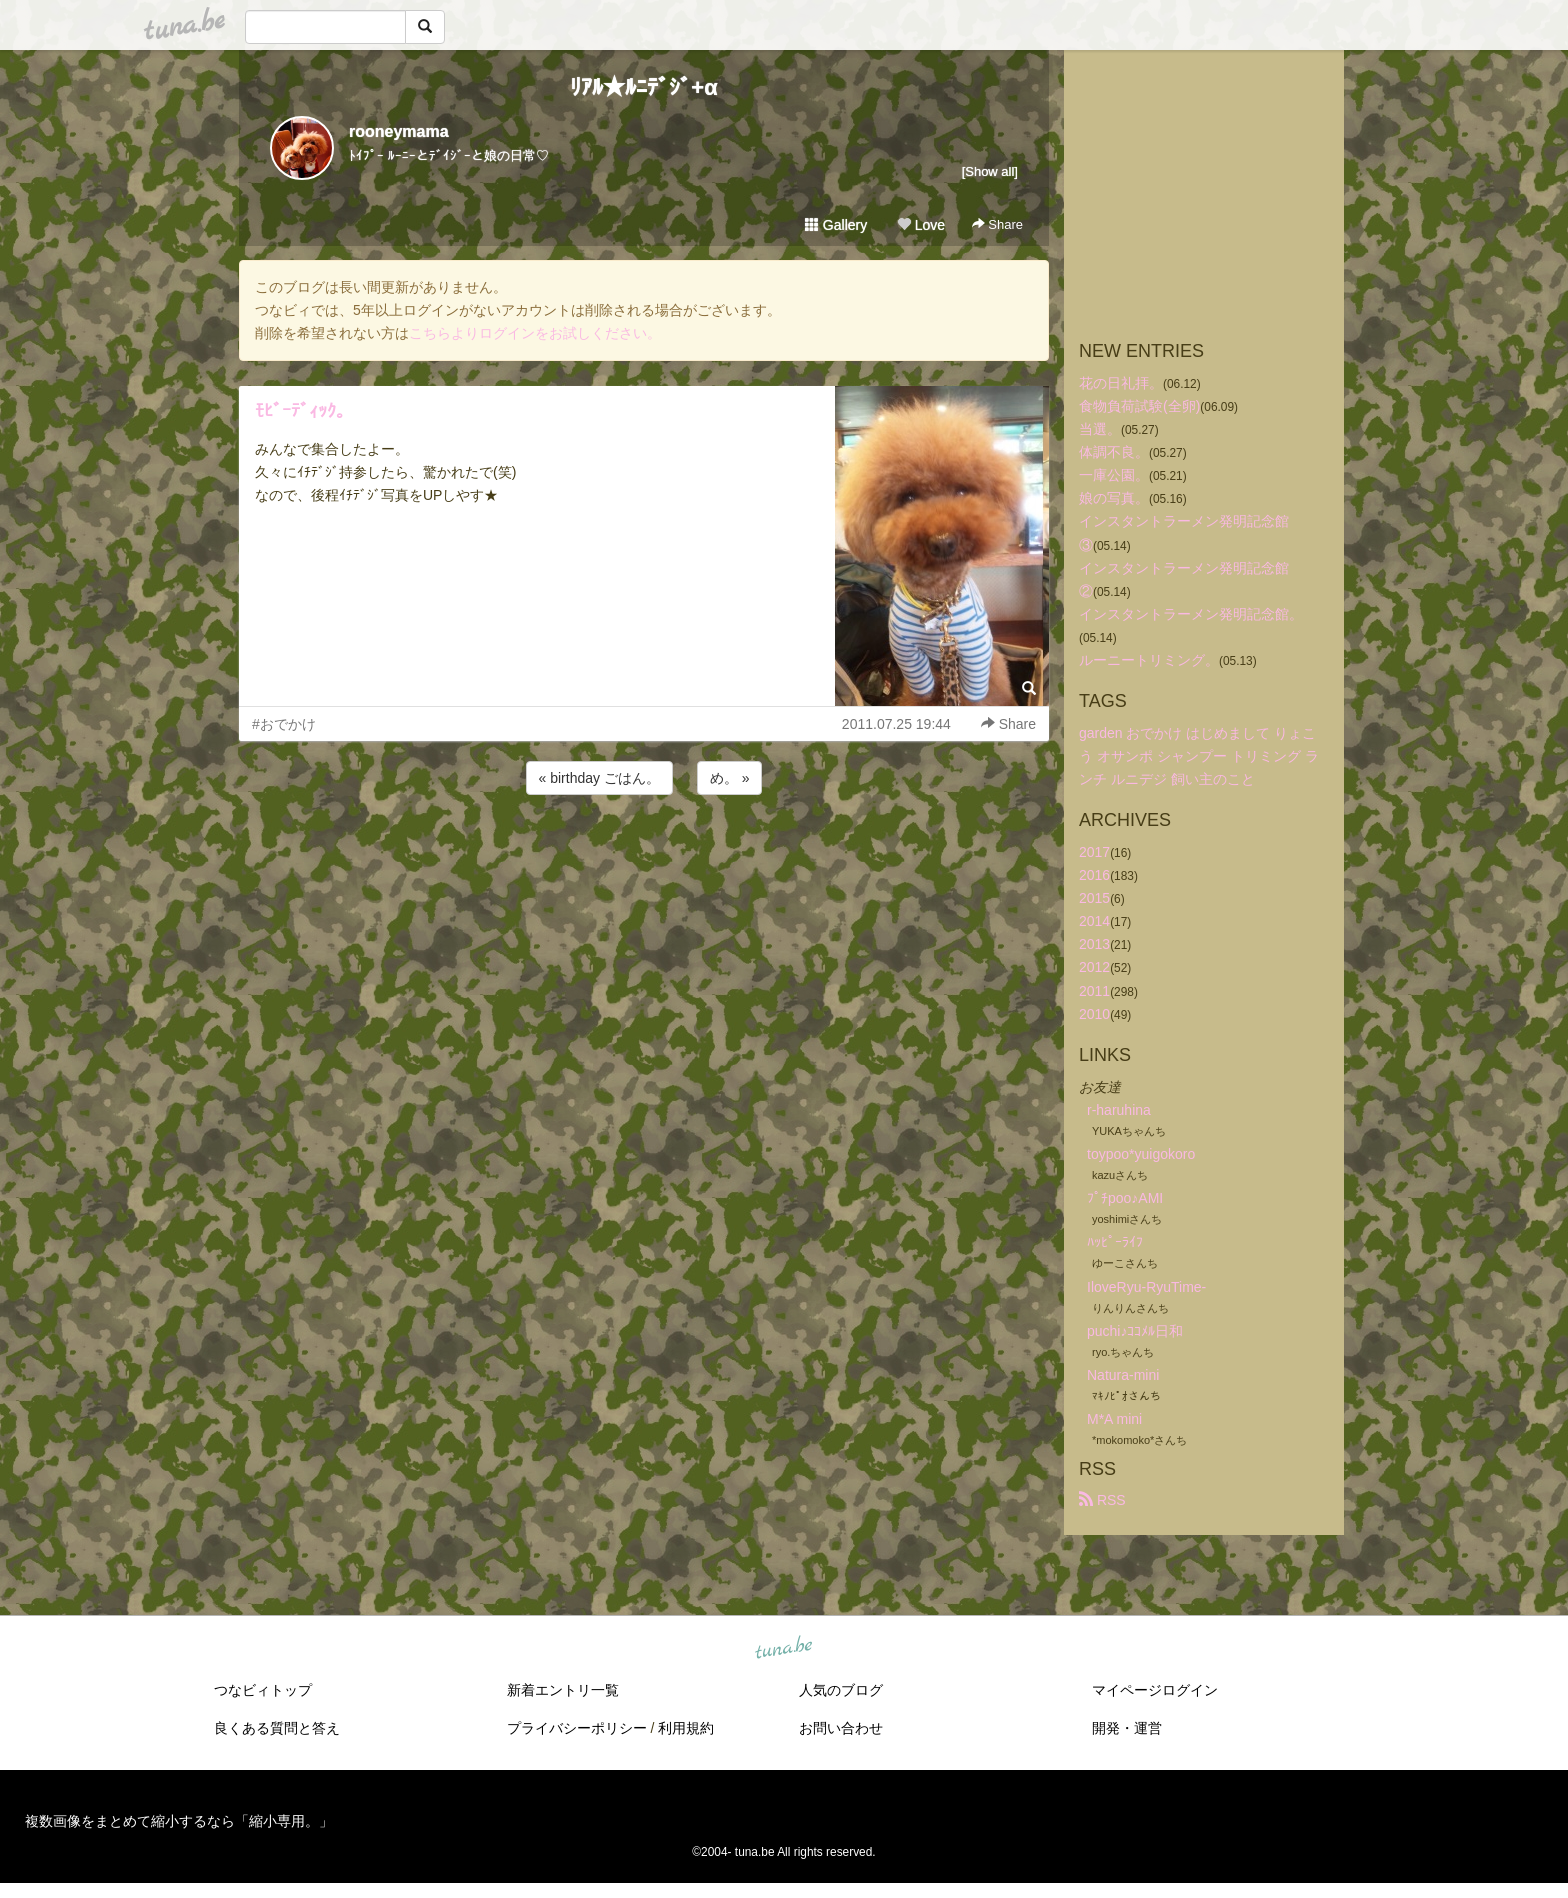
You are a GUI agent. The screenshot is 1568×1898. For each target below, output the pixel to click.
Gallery (836, 225)
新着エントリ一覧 (563, 1690)
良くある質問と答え (277, 1728)
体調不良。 (1114, 452)
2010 (1094, 1014)
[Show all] (990, 171)
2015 (1094, 898)
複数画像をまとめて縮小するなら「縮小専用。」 (179, 1821)
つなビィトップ (263, 1690)
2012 (1094, 967)
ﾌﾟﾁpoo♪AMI (1125, 1198)
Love (921, 225)
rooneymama (399, 131)
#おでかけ (284, 724)
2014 (1094, 921)
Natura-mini (1123, 1375)
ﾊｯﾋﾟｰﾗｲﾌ (1115, 1242)
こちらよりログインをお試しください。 (535, 333)
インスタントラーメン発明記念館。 (1191, 614)
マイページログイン (1155, 1690)
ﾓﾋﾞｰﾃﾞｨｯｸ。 (304, 411)
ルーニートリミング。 (1149, 660)
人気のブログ (841, 1690)
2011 (1094, 991)
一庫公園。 (1114, 475)
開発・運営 (1127, 1728)
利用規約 (686, 1728)
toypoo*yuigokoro (1141, 1154)
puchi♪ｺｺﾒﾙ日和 (1135, 1331)
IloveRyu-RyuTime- (1146, 1287)
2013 (1094, 944)
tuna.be (783, 1649)
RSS (1102, 1500)
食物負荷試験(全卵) (1139, 406)
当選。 (1100, 429)
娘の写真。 (1114, 498)
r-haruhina (1119, 1110)
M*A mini (1114, 1419)
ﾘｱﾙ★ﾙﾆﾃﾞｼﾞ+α (643, 87)
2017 (1094, 852)
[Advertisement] (644, 853)
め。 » (730, 778)
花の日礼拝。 (1121, 383)
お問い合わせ (841, 1728)
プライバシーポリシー (577, 1728)
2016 (1094, 875)
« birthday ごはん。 (599, 778)
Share (997, 224)
